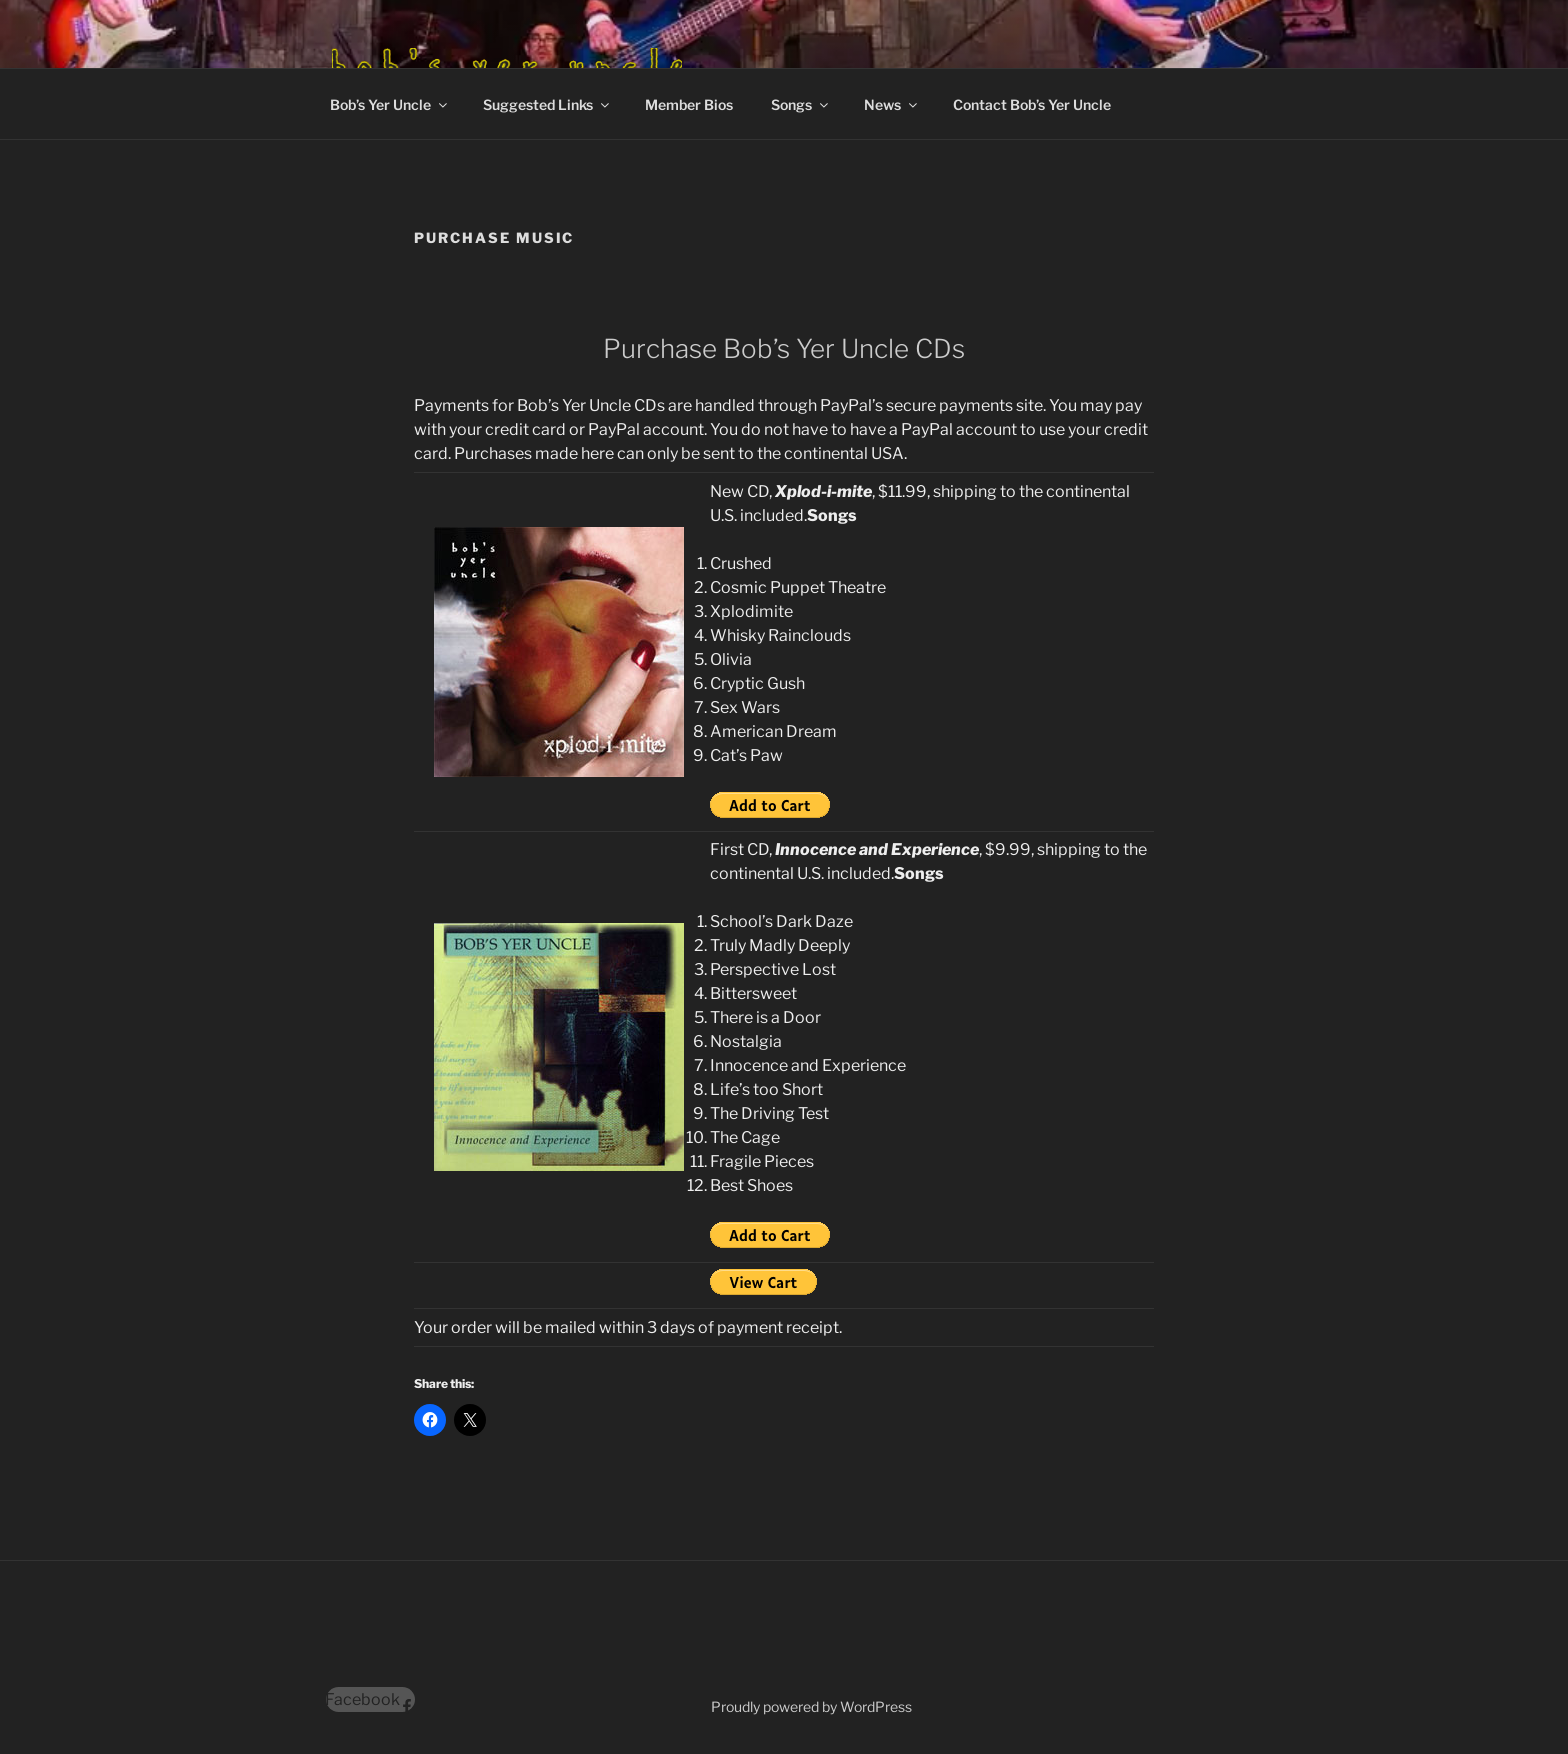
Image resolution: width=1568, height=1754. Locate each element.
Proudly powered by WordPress (811, 1706)
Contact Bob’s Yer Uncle (1032, 104)
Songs (801, 104)
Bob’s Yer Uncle (390, 104)
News (892, 104)
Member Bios (689, 104)
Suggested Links (547, 104)
